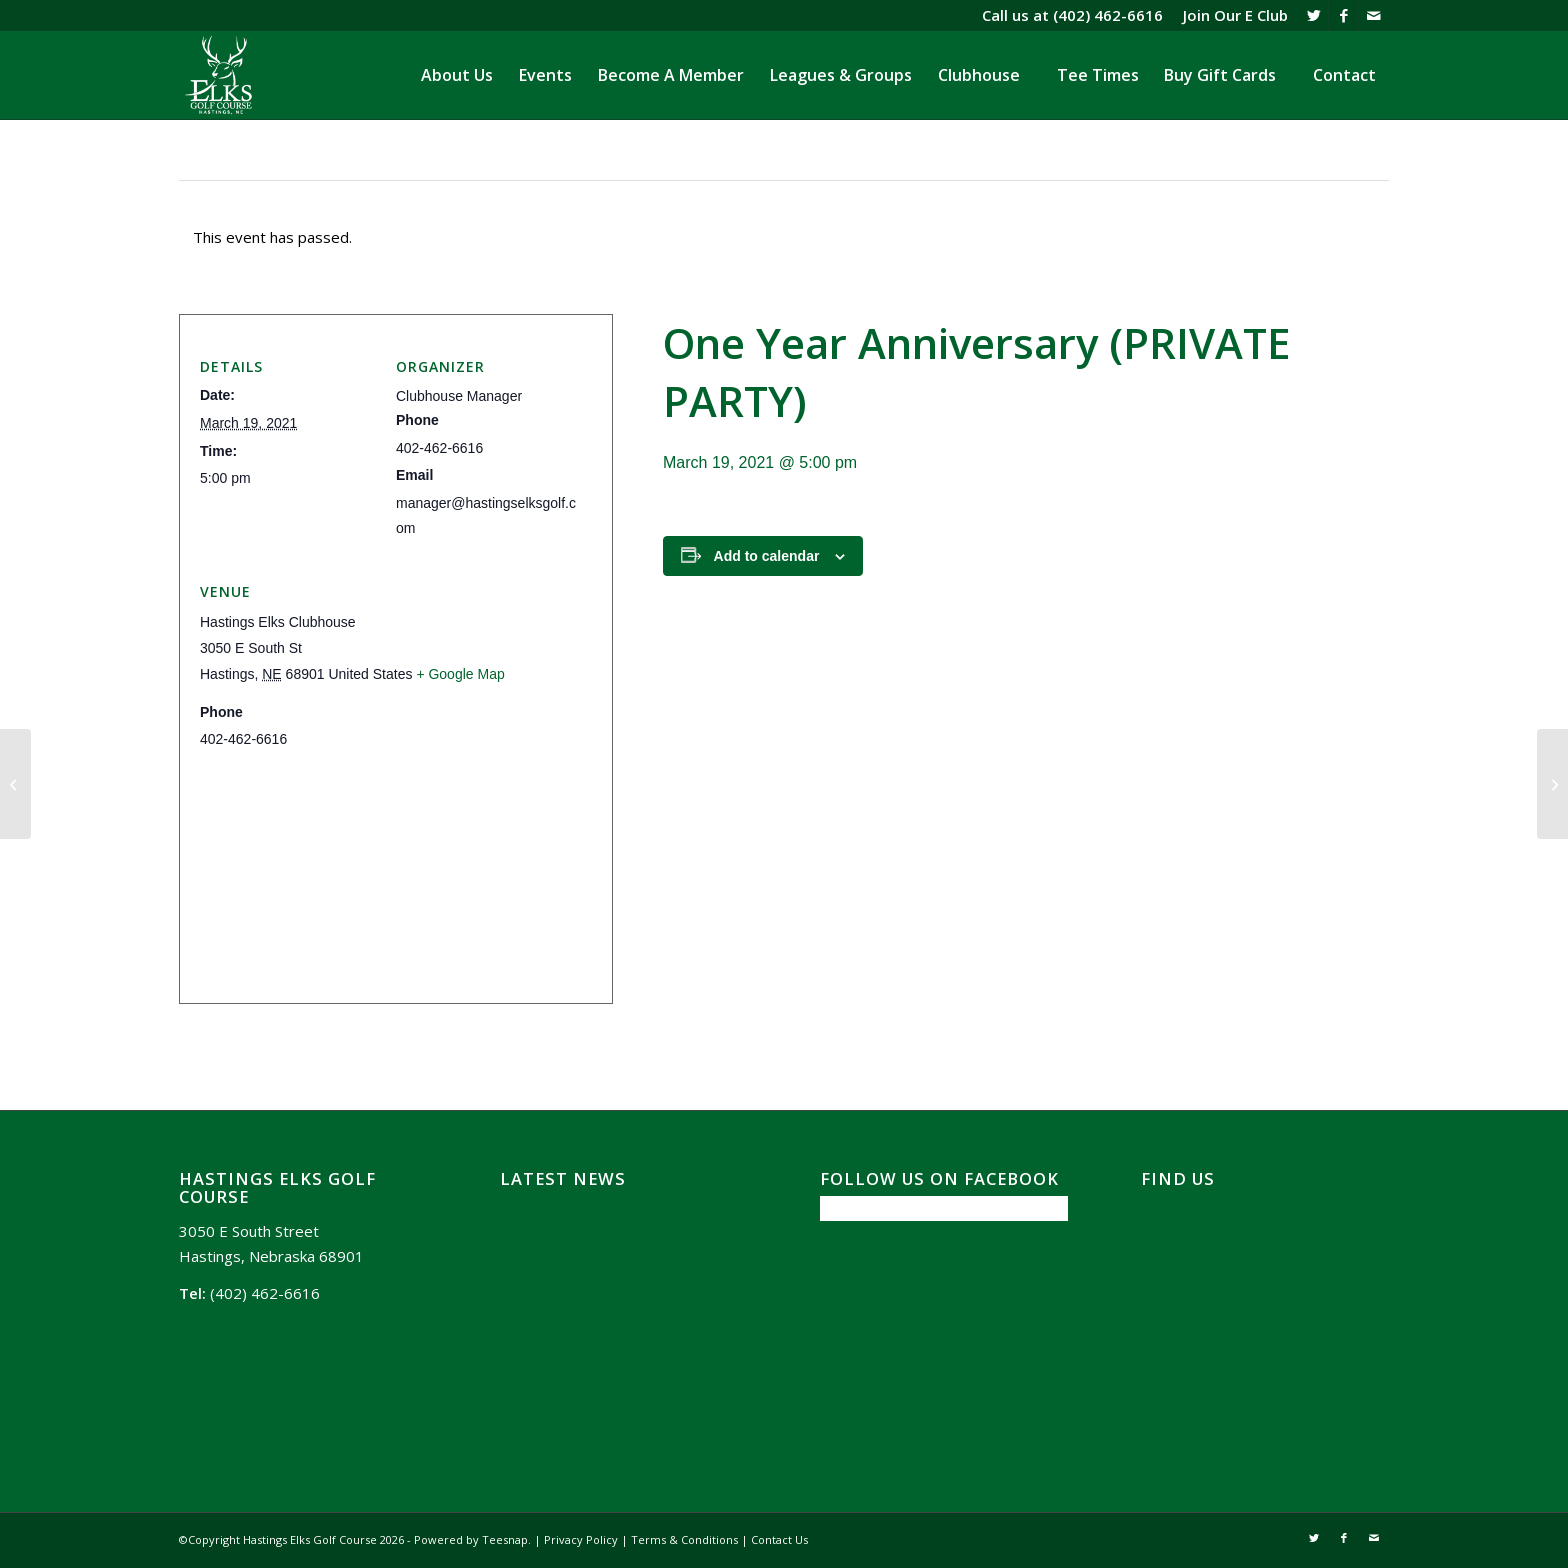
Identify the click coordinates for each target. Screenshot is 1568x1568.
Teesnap (505, 1539)
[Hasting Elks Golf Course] (220, 75)
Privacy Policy (581, 1539)
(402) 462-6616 (1108, 15)
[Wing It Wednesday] (15, 784)
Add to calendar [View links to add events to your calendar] (767, 556)
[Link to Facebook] (1343, 15)
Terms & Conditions (684, 1539)
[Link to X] (1313, 15)
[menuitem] (1230, 15)
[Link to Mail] (1374, 15)
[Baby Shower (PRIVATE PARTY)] (1552, 784)
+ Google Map (460, 674)
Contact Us (779, 1539)
